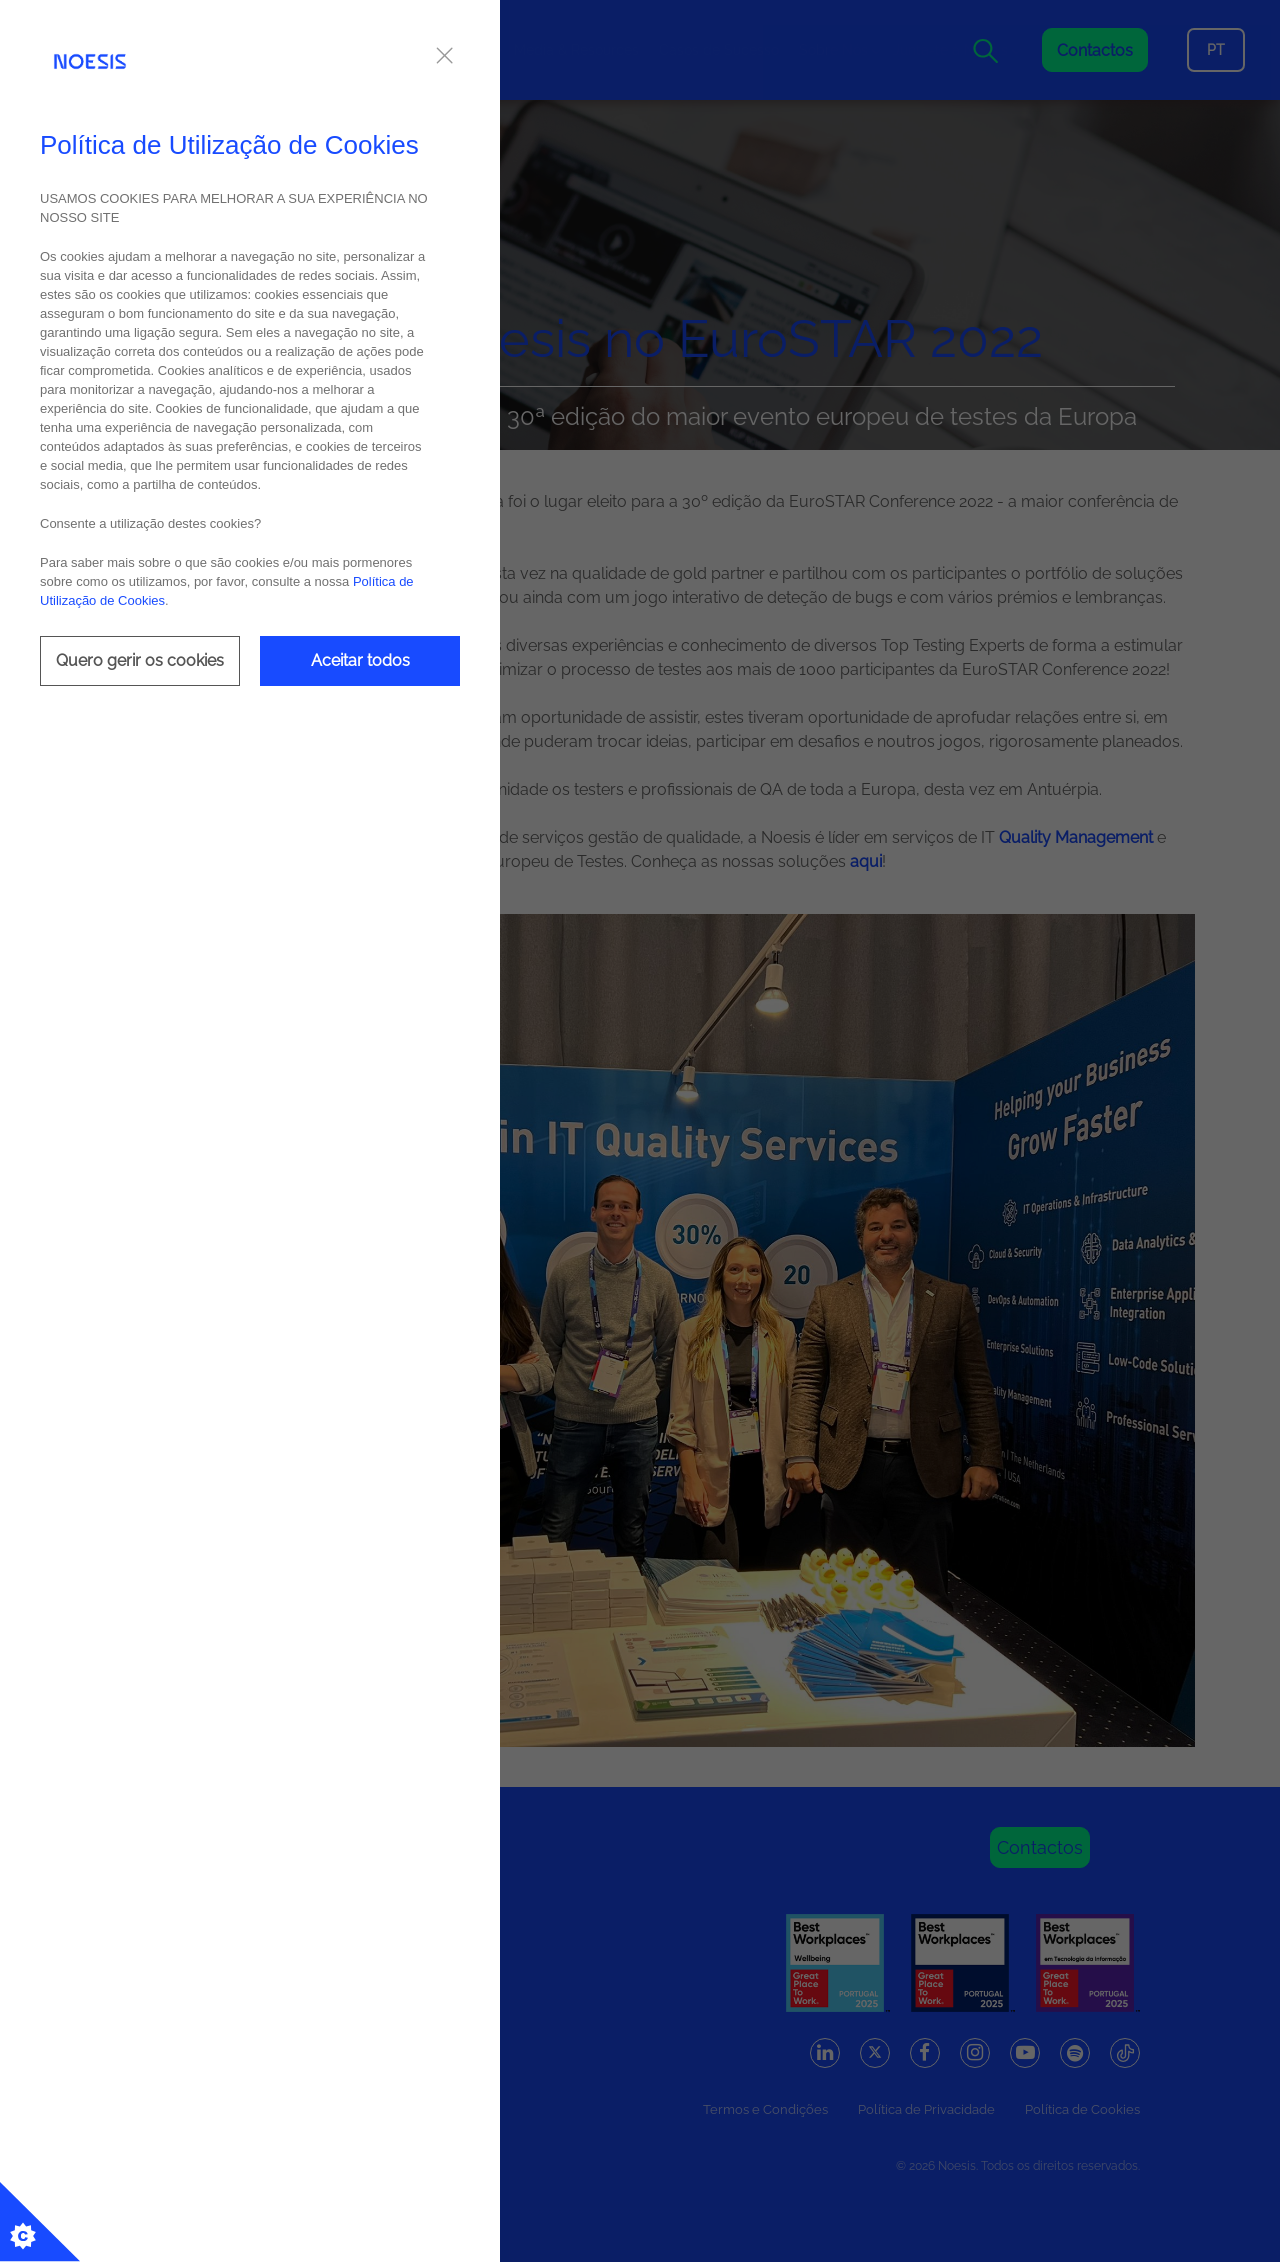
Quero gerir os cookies (140, 660)
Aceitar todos (360, 660)
